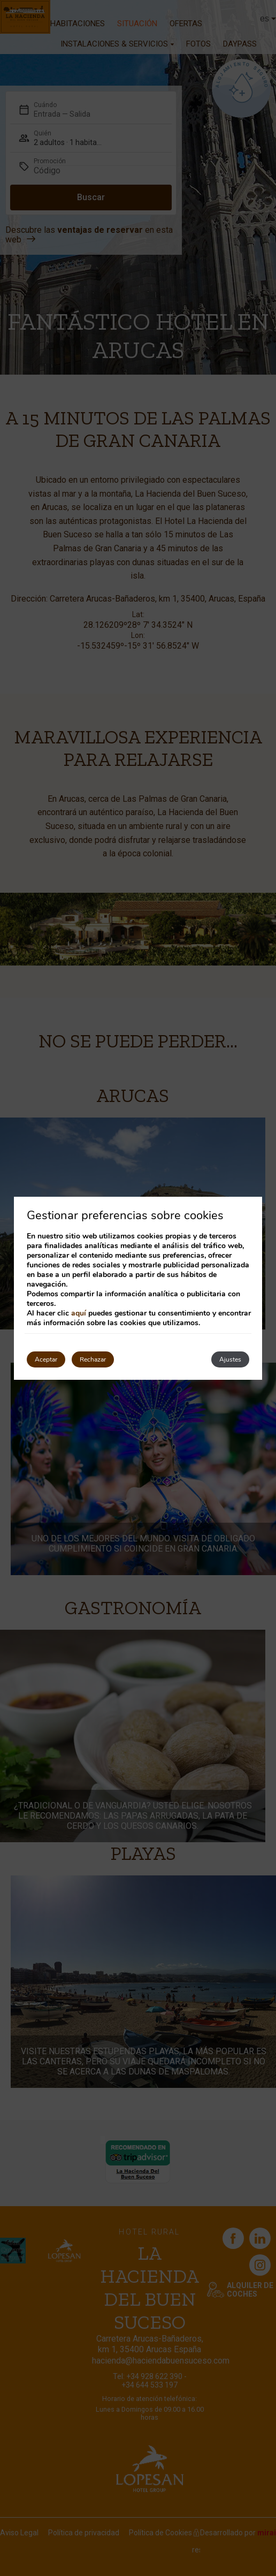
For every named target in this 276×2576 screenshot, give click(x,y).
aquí (78, 1313)
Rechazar (93, 1359)
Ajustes (230, 1359)
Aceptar (46, 1359)
